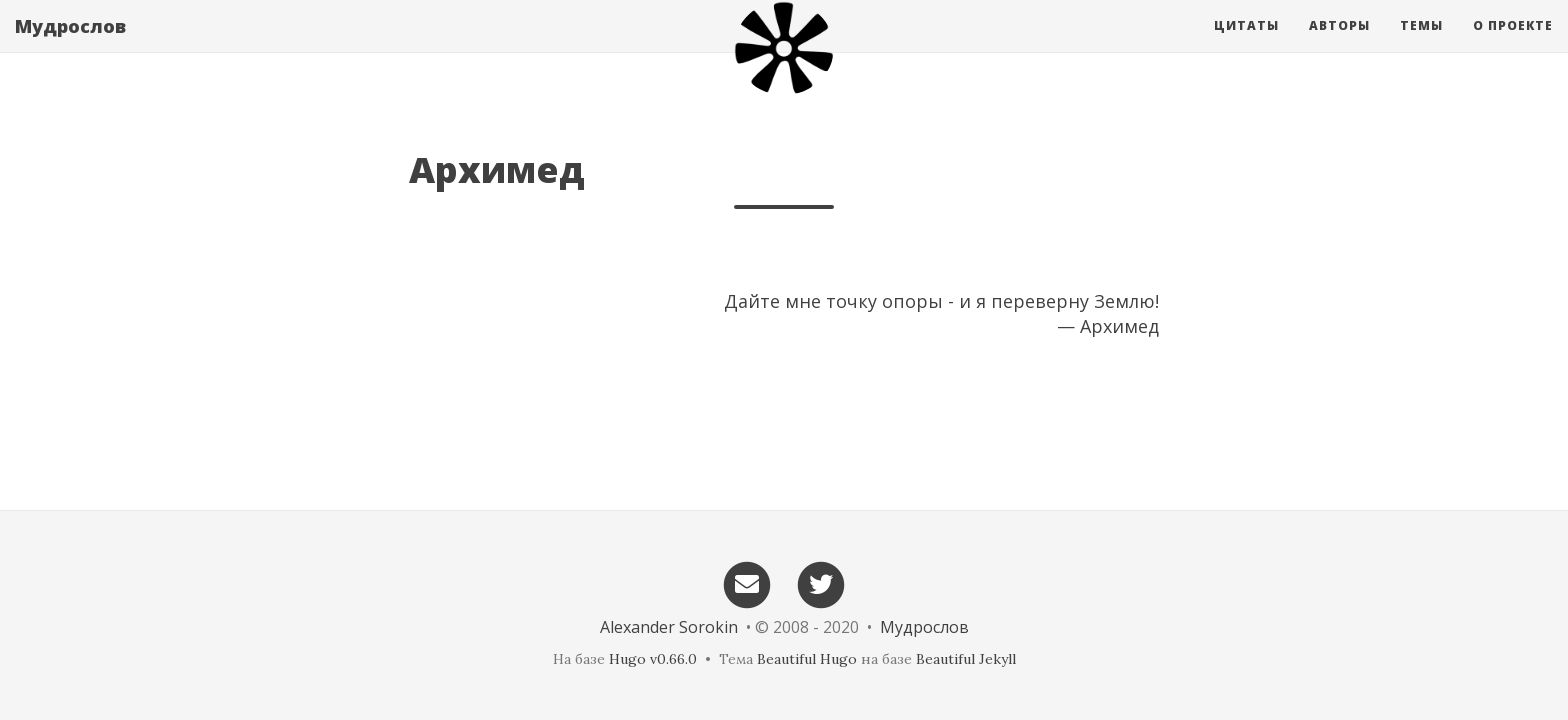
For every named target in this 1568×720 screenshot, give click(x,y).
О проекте (1513, 44)
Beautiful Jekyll (966, 659)
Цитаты (1246, 44)
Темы (1421, 44)
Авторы (1339, 44)
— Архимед (1108, 326)
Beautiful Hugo (807, 659)
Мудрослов (70, 45)
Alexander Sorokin (669, 627)
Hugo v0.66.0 (653, 659)
